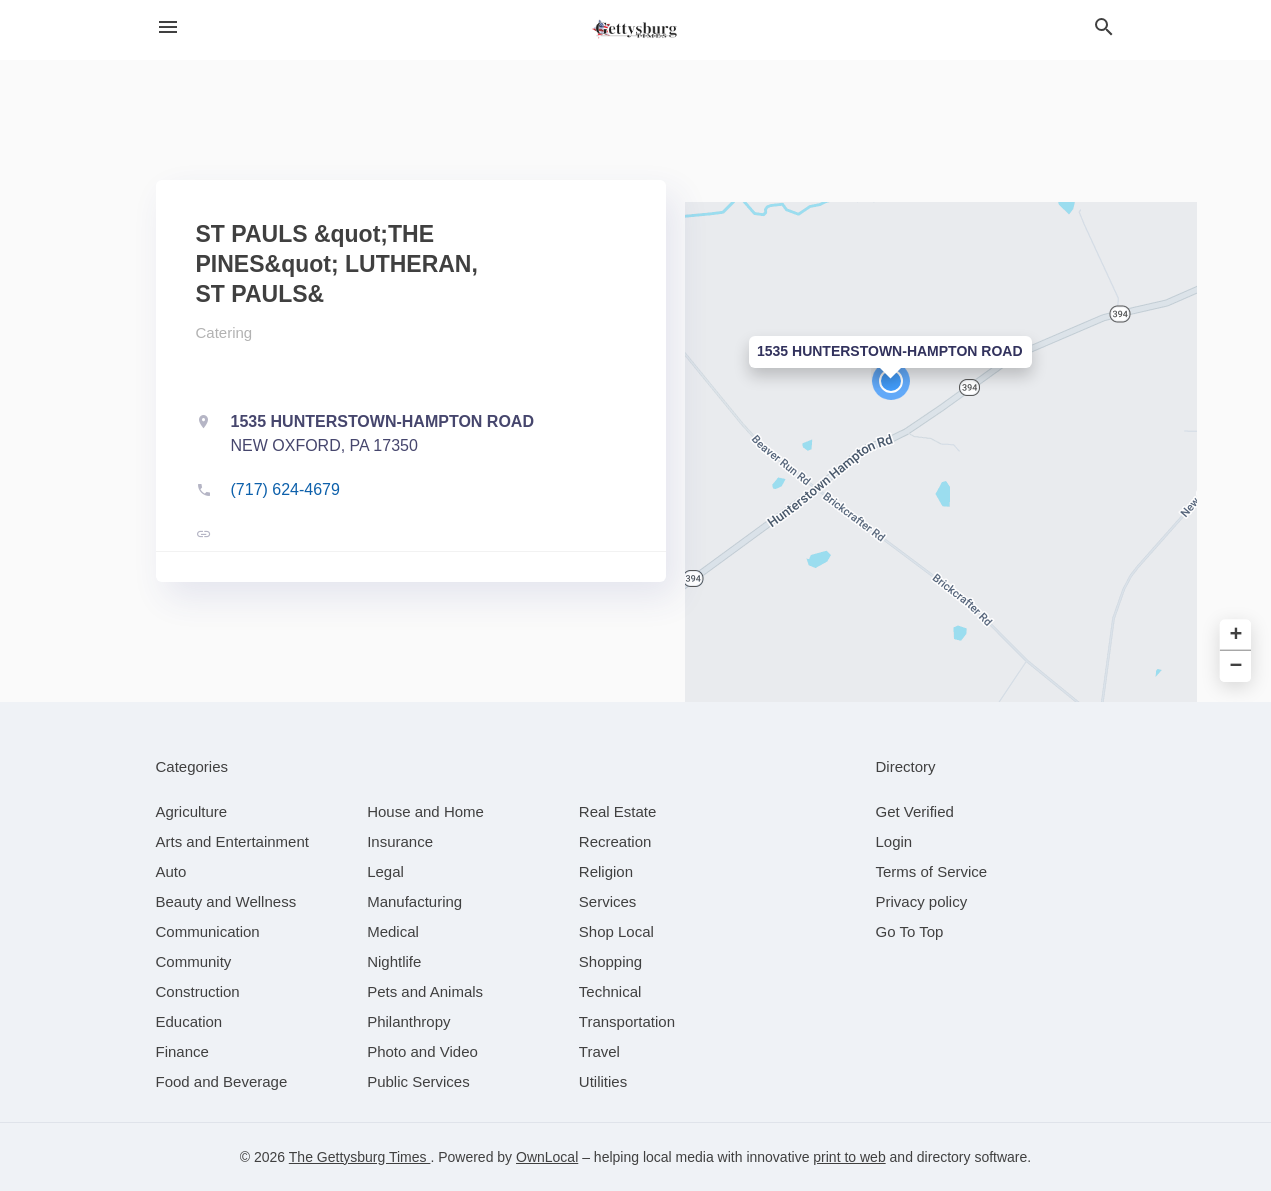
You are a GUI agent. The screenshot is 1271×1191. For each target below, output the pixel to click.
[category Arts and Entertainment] (232, 841)
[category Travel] (599, 1051)
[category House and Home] (425, 811)
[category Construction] (198, 991)
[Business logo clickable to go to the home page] (636, 30)
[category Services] (608, 901)
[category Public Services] (418, 1081)
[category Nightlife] (394, 961)
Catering (224, 332)
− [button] (1236, 666)
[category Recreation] (615, 841)
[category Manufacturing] (414, 901)
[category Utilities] (603, 1081)
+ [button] (1236, 634)
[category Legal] (385, 871)
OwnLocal (547, 1157)
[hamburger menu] (168, 27)
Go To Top (910, 931)
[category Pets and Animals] (425, 991)
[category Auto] (171, 871)
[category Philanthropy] (408, 1021)
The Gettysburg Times (360, 1157)
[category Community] (194, 961)
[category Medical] (393, 931)
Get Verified (915, 811)
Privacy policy (922, 901)
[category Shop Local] (616, 931)
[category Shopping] (610, 961)
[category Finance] (182, 1051)
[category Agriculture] (192, 811)
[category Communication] (208, 931)
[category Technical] (610, 991)
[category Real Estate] (618, 811)
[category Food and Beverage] (222, 1081)
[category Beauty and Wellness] (226, 901)
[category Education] (189, 1021)
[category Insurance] (400, 841)
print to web (849, 1157)
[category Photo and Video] (422, 1051)
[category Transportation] (627, 1021)
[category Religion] (606, 871)
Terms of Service (932, 871)
